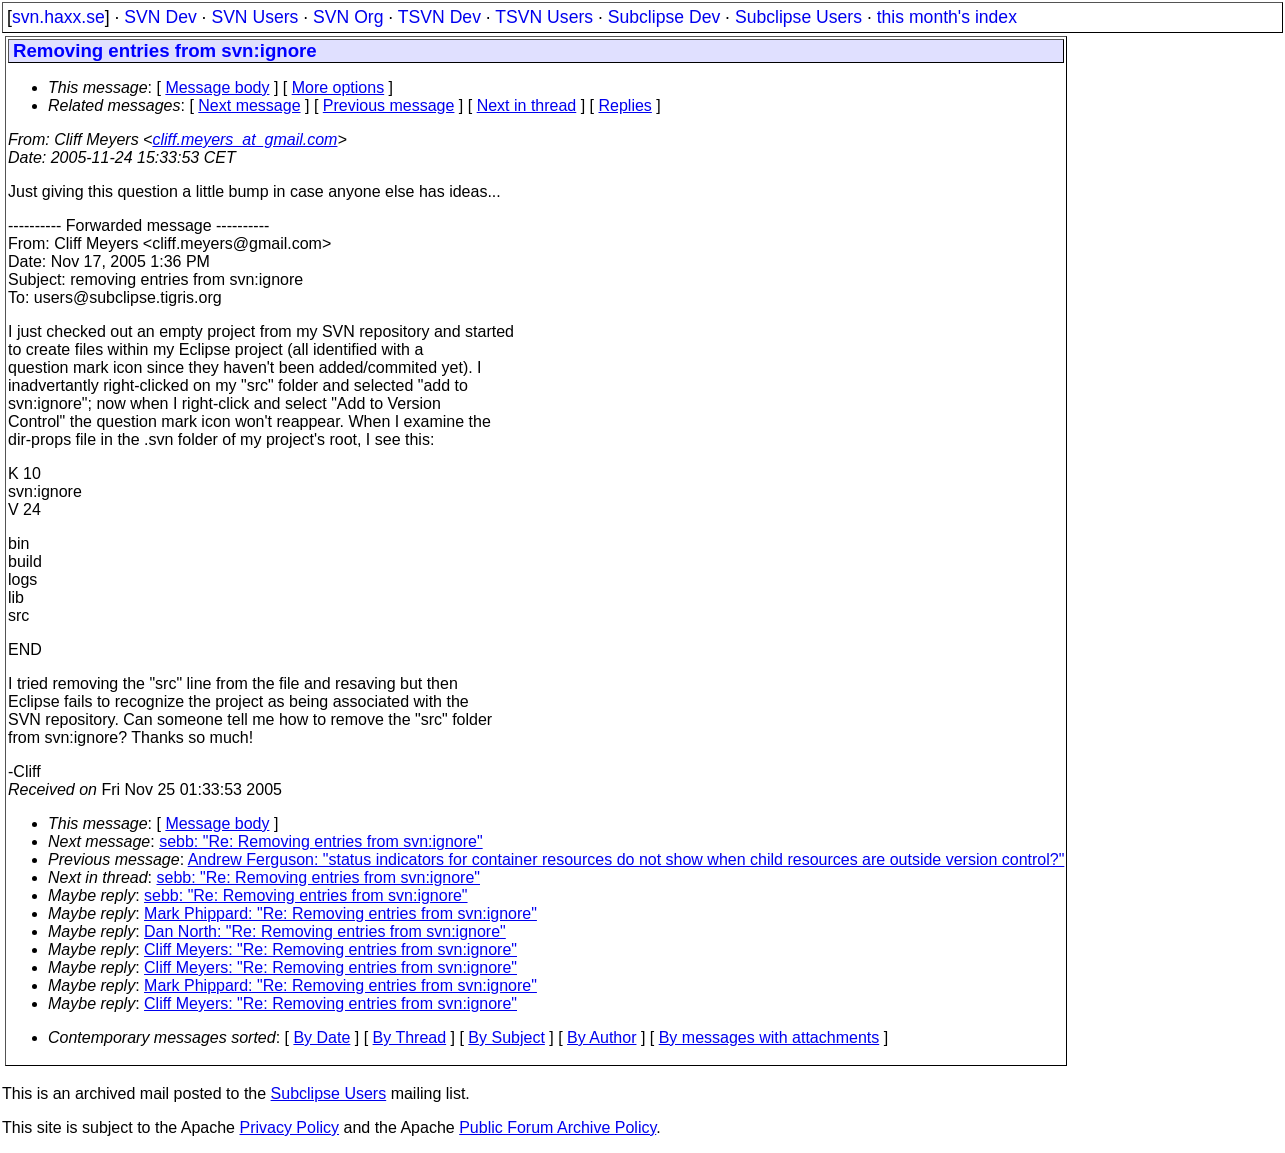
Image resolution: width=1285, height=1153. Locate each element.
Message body (217, 87)
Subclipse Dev (664, 17)
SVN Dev (160, 17)
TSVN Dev (439, 17)
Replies (625, 105)
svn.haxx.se (58, 17)
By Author (601, 1037)
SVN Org (348, 17)
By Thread (410, 1037)
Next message (249, 105)
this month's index (947, 17)
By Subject (506, 1037)
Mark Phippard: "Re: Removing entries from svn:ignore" (340, 913)
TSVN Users (544, 17)
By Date (321, 1037)
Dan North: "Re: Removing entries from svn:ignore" (325, 931)
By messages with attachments (769, 1037)
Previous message (389, 105)
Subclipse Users (798, 17)
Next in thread (527, 105)
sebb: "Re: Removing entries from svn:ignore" (321, 841)
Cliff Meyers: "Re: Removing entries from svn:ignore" (330, 949)
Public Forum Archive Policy (557, 1127)
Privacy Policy (289, 1127)
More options (338, 87)
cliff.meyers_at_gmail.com (244, 139)
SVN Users (254, 17)
